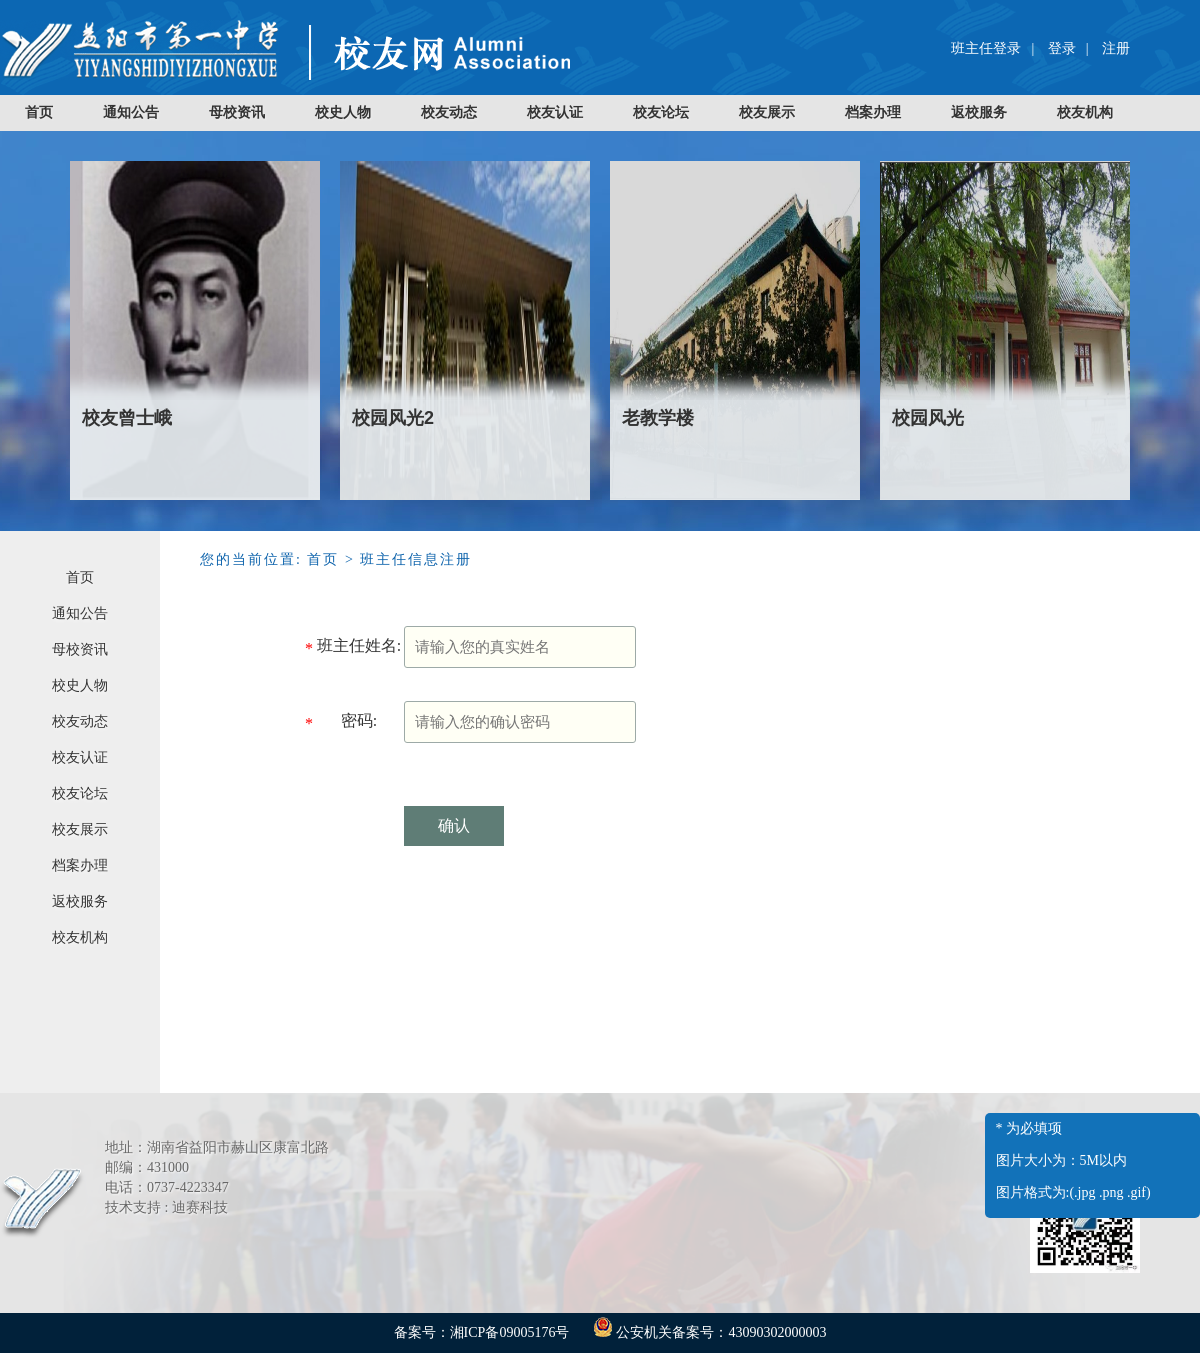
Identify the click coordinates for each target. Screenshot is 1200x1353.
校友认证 (555, 112)
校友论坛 (661, 112)
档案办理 (873, 112)
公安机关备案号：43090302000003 (710, 1332)
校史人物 (343, 112)
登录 (1062, 48)
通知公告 (131, 112)
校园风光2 (393, 418)
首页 (39, 112)
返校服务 (979, 112)
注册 (1116, 48)
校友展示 (767, 112)
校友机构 (1085, 112)
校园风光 (928, 418)
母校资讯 (237, 112)
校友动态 (449, 112)
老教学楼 (658, 418)
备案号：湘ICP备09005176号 (482, 1332)
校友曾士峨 (127, 418)
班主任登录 (986, 48)
